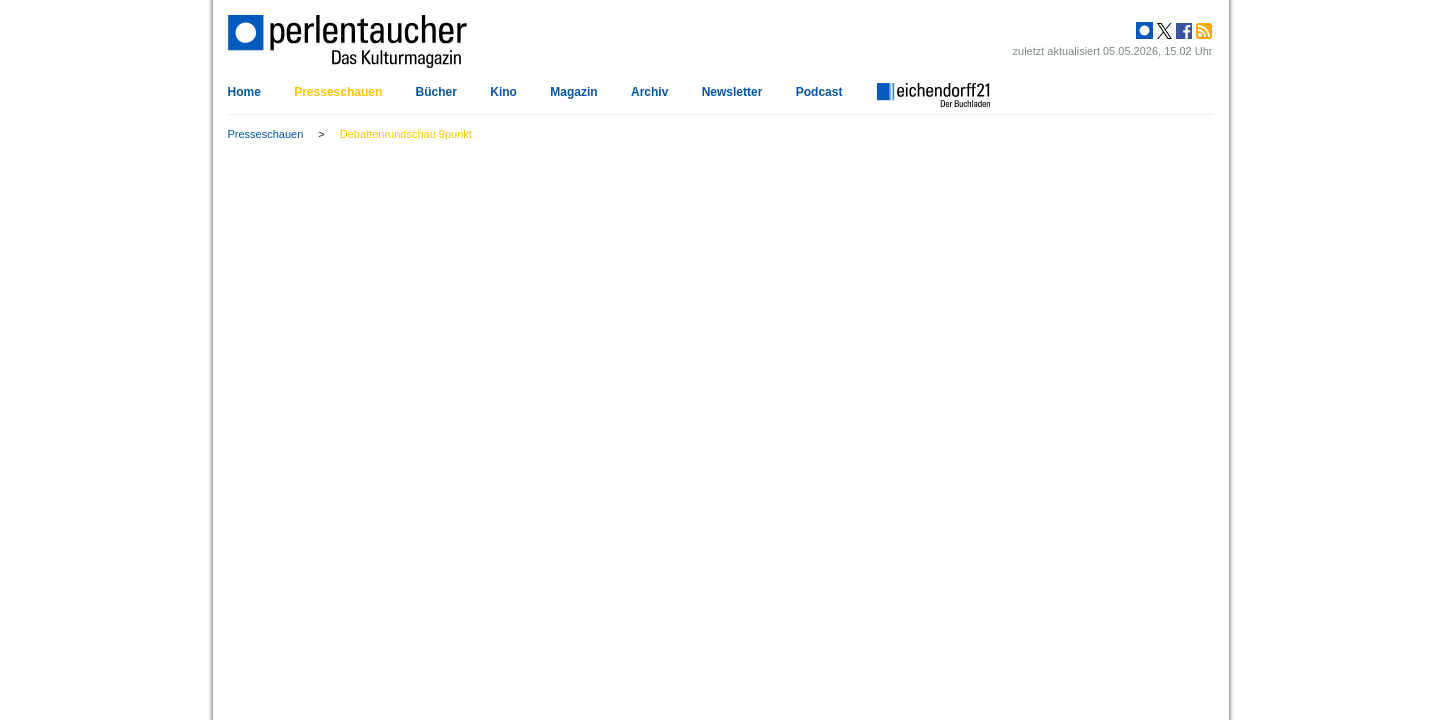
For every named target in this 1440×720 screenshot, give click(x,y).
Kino (503, 92)
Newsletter (732, 92)
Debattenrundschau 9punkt (406, 134)
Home (244, 92)
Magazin (573, 92)
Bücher (436, 92)
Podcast (819, 92)
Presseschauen (338, 92)
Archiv (649, 92)
